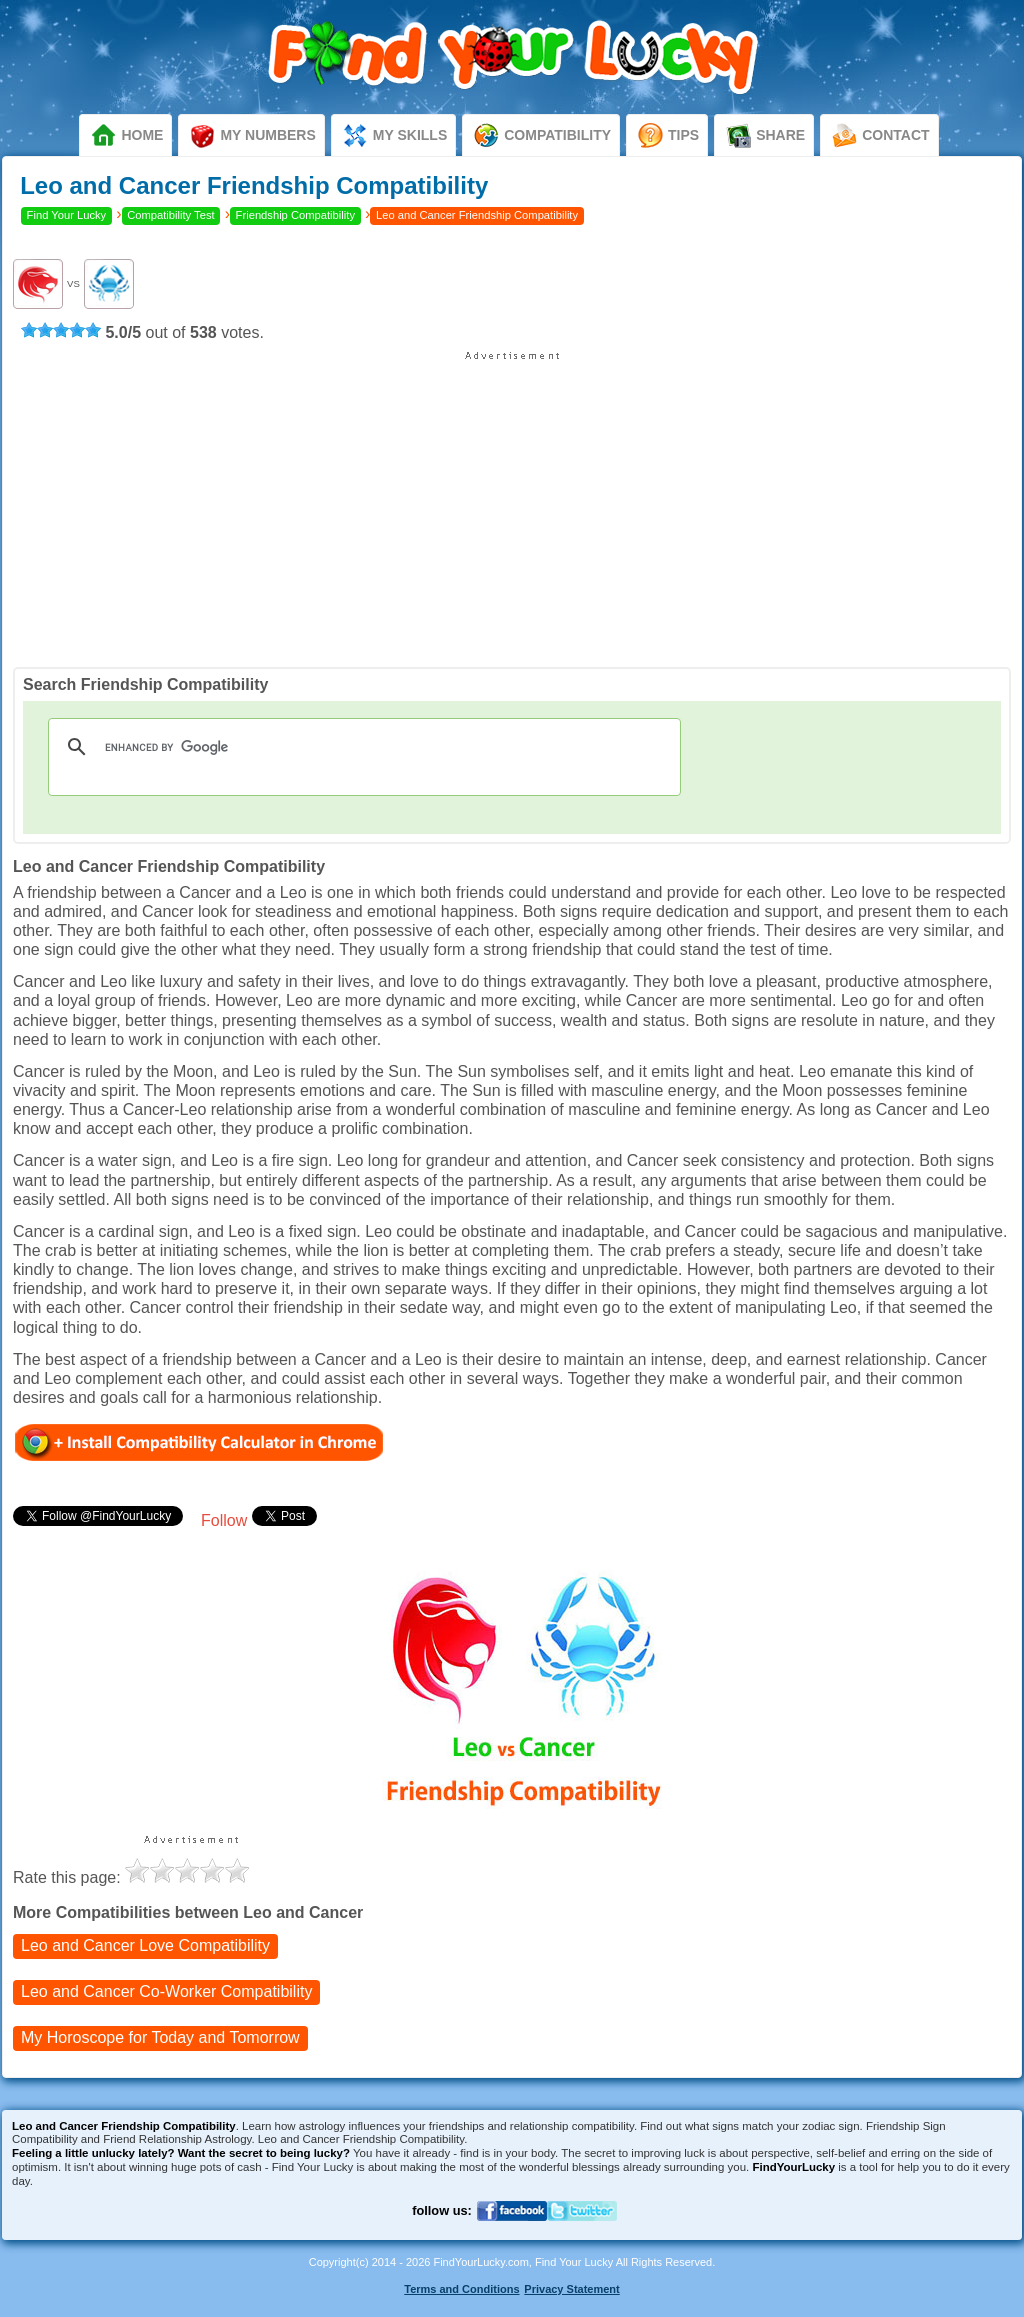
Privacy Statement (571, 2289)
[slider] (61, 330)
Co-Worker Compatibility (166, 1991)
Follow (224, 1520)
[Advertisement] (512, 502)
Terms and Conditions (461, 2289)
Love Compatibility (145, 1945)
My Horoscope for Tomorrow (160, 2037)
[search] (361, 747)
